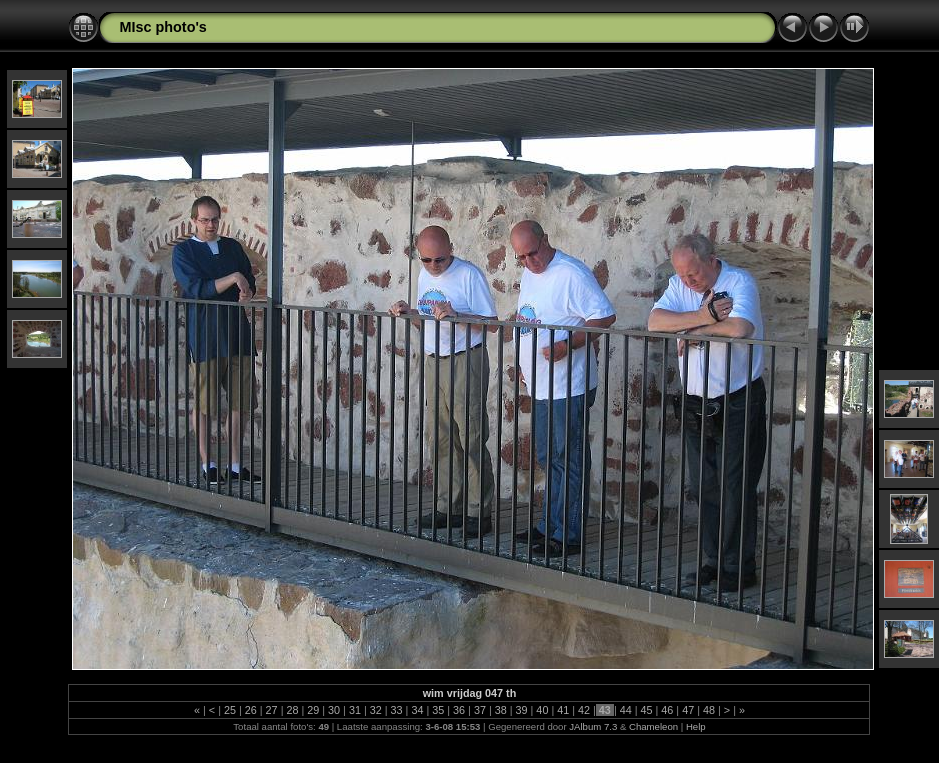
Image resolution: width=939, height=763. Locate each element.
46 (667, 710)
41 (563, 710)
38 (501, 710)
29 (313, 710)
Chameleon (653, 726)
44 (626, 710)
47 (688, 710)
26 (251, 710)
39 (522, 710)
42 (584, 710)
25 (230, 710)
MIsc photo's (162, 27)
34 (417, 710)
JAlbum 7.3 (593, 726)
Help (696, 726)
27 (272, 710)
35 (438, 710)
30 (334, 710)
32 (376, 710)
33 (397, 710)
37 (480, 710)
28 (292, 710)
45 (647, 710)
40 (542, 710)
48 (709, 710)
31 (355, 710)
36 (459, 710)
